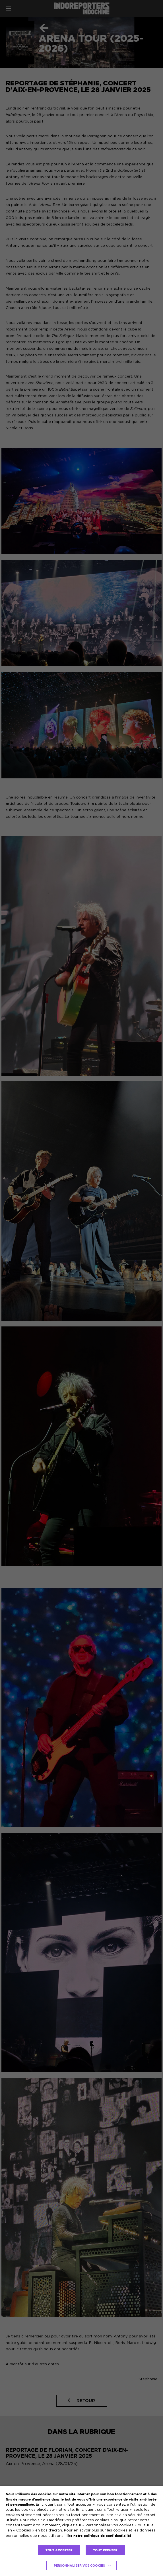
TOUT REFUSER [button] (105, 2550)
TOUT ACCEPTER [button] (59, 2550)
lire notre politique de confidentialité (99, 2535)
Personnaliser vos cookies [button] (79, 2565)
